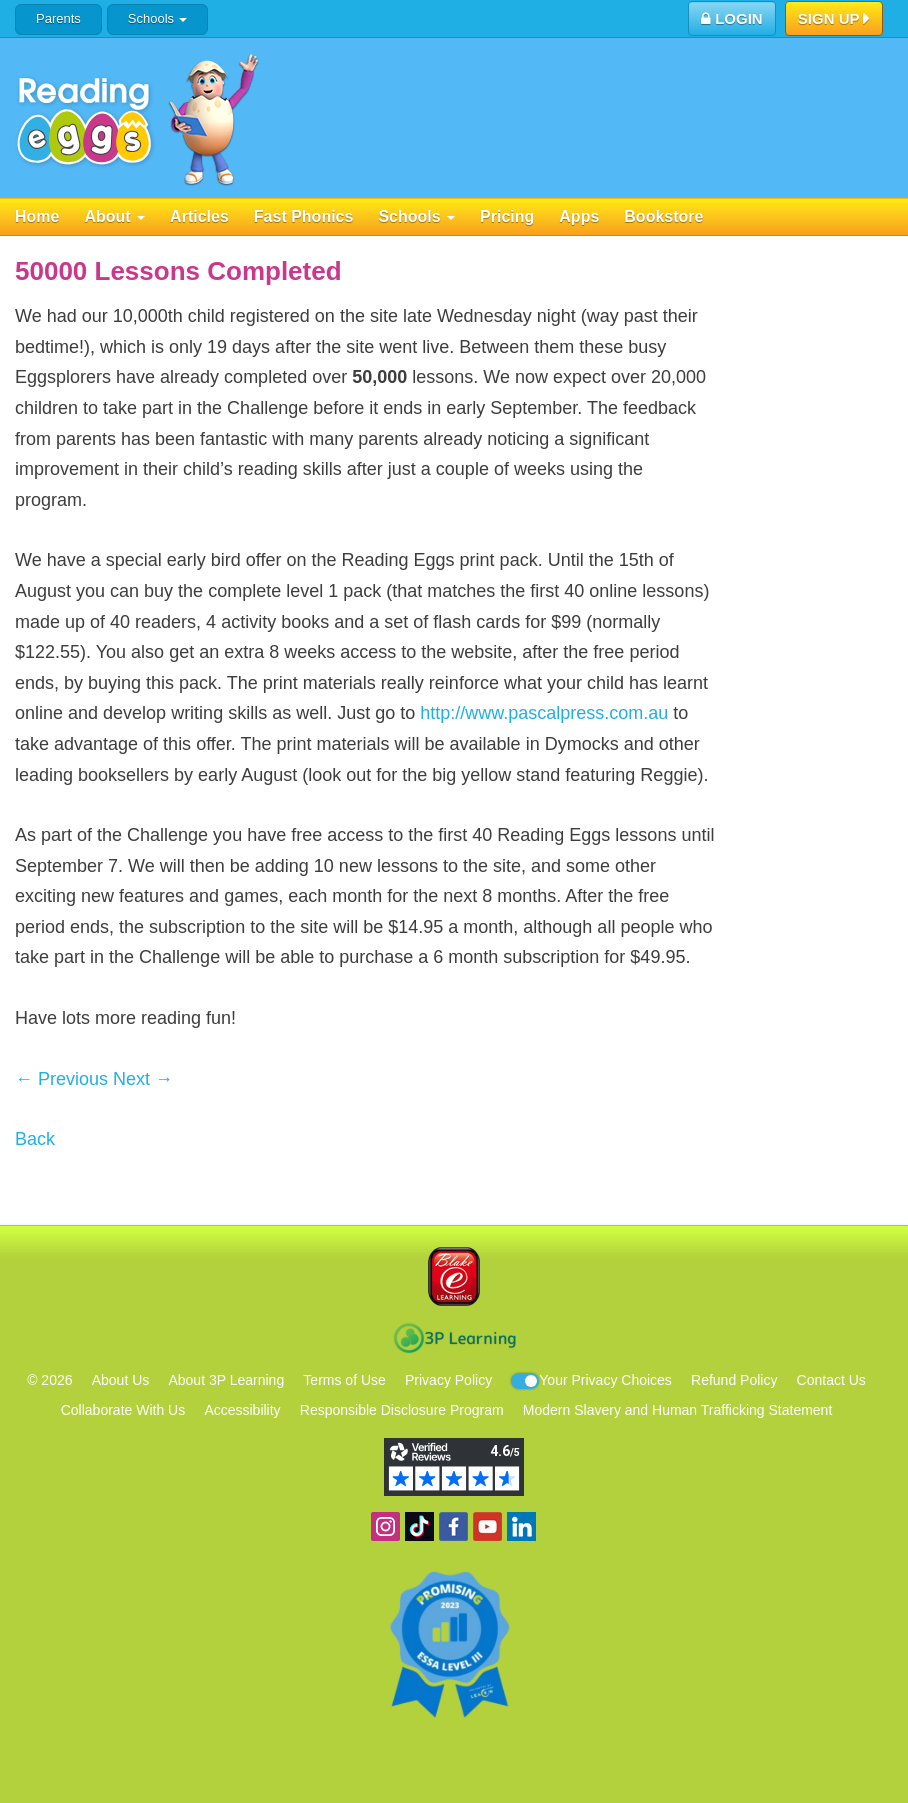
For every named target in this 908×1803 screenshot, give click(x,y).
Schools (157, 18)
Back (35, 1139)
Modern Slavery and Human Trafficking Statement (677, 1410)
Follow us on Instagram (385, 1526)
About (114, 216)
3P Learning (454, 1338)
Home (37, 216)
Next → (143, 1079)
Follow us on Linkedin (521, 1526)
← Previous (61, 1079)
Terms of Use (344, 1380)
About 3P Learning (226, 1380)
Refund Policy (734, 1380)
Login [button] (732, 18)
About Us (121, 1380)
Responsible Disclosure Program (402, 1410)
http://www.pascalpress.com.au (544, 713)
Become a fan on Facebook (453, 1526)
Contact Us (831, 1380)
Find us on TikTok (419, 1526)
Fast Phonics (304, 216)
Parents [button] (58, 18)
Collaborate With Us (123, 1410)
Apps (579, 216)
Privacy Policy (448, 1380)
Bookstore (663, 216)
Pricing (507, 216)
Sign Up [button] (834, 20)
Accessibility (242, 1410)
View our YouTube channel (487, 1526)
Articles (199, 216)
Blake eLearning (454, 1276)
